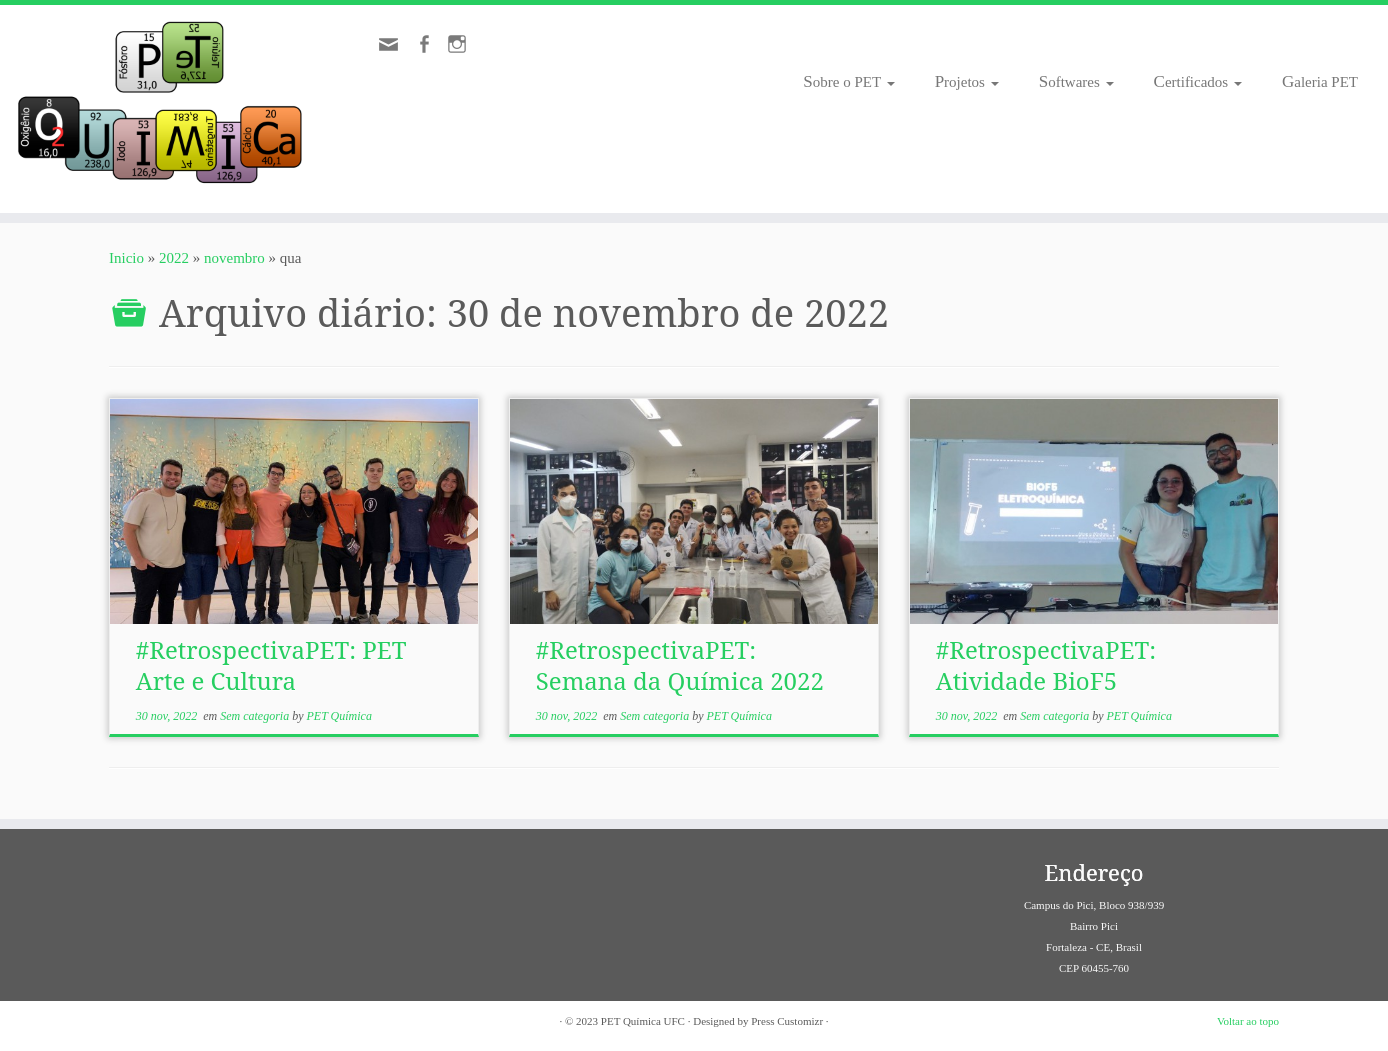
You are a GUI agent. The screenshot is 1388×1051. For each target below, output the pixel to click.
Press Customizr (787, 1021)
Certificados (1198, 81)
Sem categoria (256, 716)
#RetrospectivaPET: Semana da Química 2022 (680, 665)
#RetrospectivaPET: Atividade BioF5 (1046, 665)
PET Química (339, 716)
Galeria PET (1320, 81)
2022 (174, 258)
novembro (234, 258)
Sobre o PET (848, 81)
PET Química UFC (643, 1021)
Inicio (126, 258)
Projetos (967, 81)
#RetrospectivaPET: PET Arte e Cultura (271, 665)
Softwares (1076, 81)
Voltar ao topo (1248, 1021)
